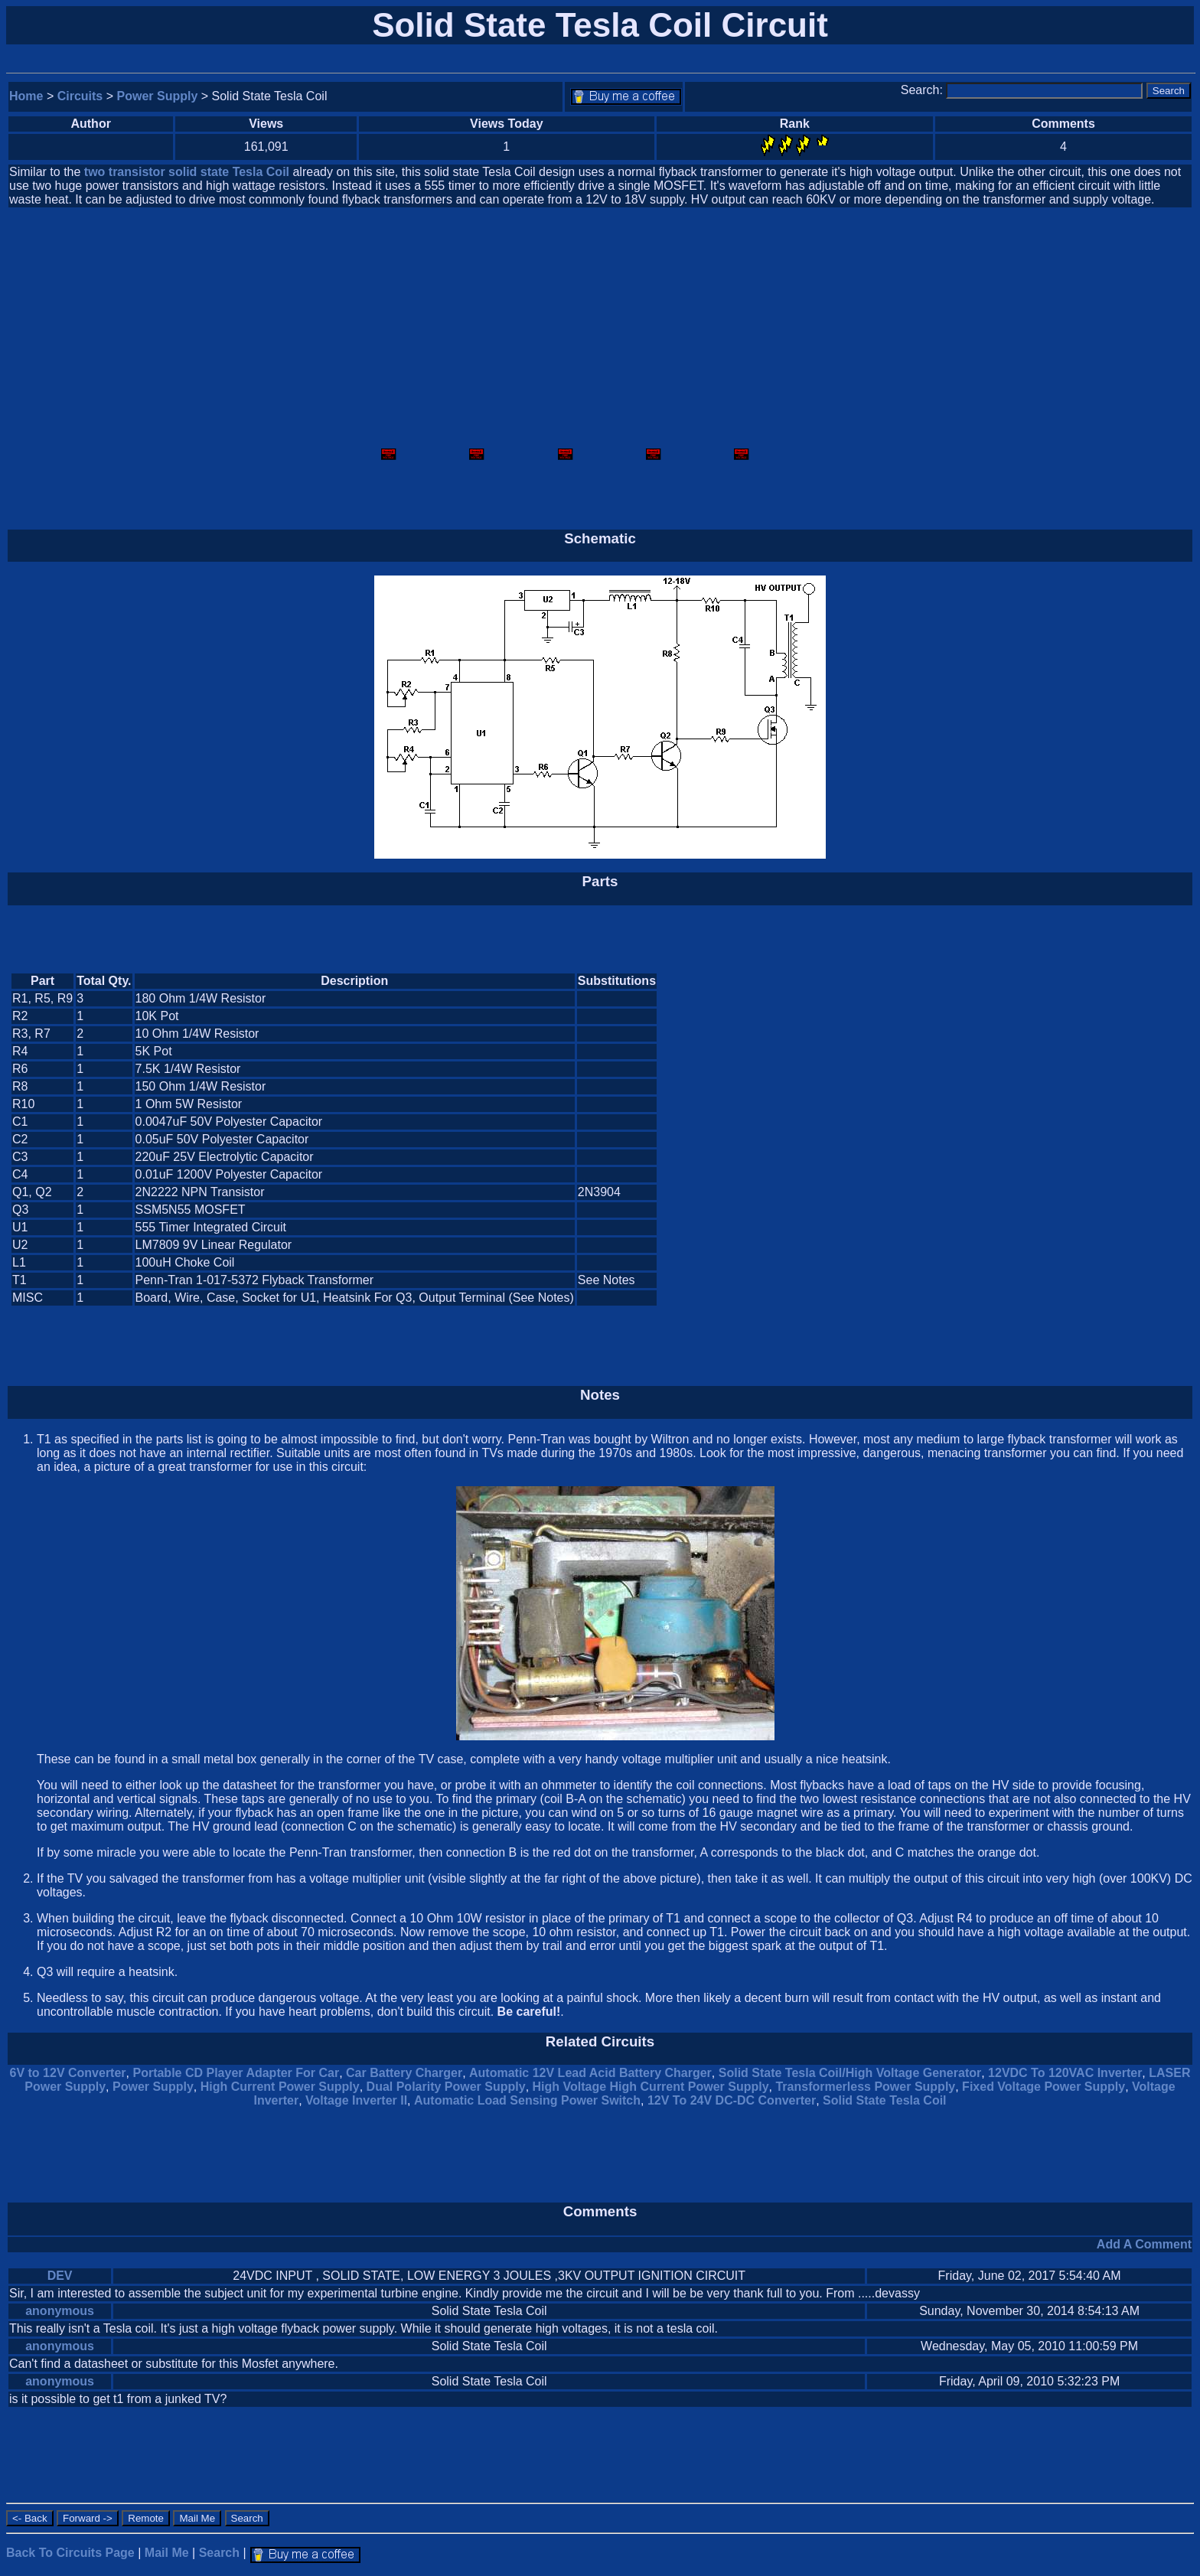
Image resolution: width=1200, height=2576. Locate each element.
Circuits (80, 96)
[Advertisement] (600, 329)
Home (26, 96)
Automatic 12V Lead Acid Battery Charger (590, 2072)
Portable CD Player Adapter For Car (235, 2072)
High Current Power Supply (280, 2086)
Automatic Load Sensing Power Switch (527, 2100)
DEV (60, 2275)
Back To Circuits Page (70, 2552)
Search (219, 2552)
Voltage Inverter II (356, 2100)
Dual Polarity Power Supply (446, 2086)
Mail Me (167, 2552)
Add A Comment (1144, 2244)
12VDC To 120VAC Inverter (1065, 2072)
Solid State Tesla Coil (885, 2100)
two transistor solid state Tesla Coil (186, 171)
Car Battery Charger (404, 2072)
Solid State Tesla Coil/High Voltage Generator (850, 2072)
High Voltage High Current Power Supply (651, 2086)
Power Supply (157, 96)
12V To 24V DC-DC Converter (731, 2100)
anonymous (59, 2310)
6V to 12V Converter (68, 2072)
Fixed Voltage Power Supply (1043, 2086)
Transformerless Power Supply (865, 2086)
